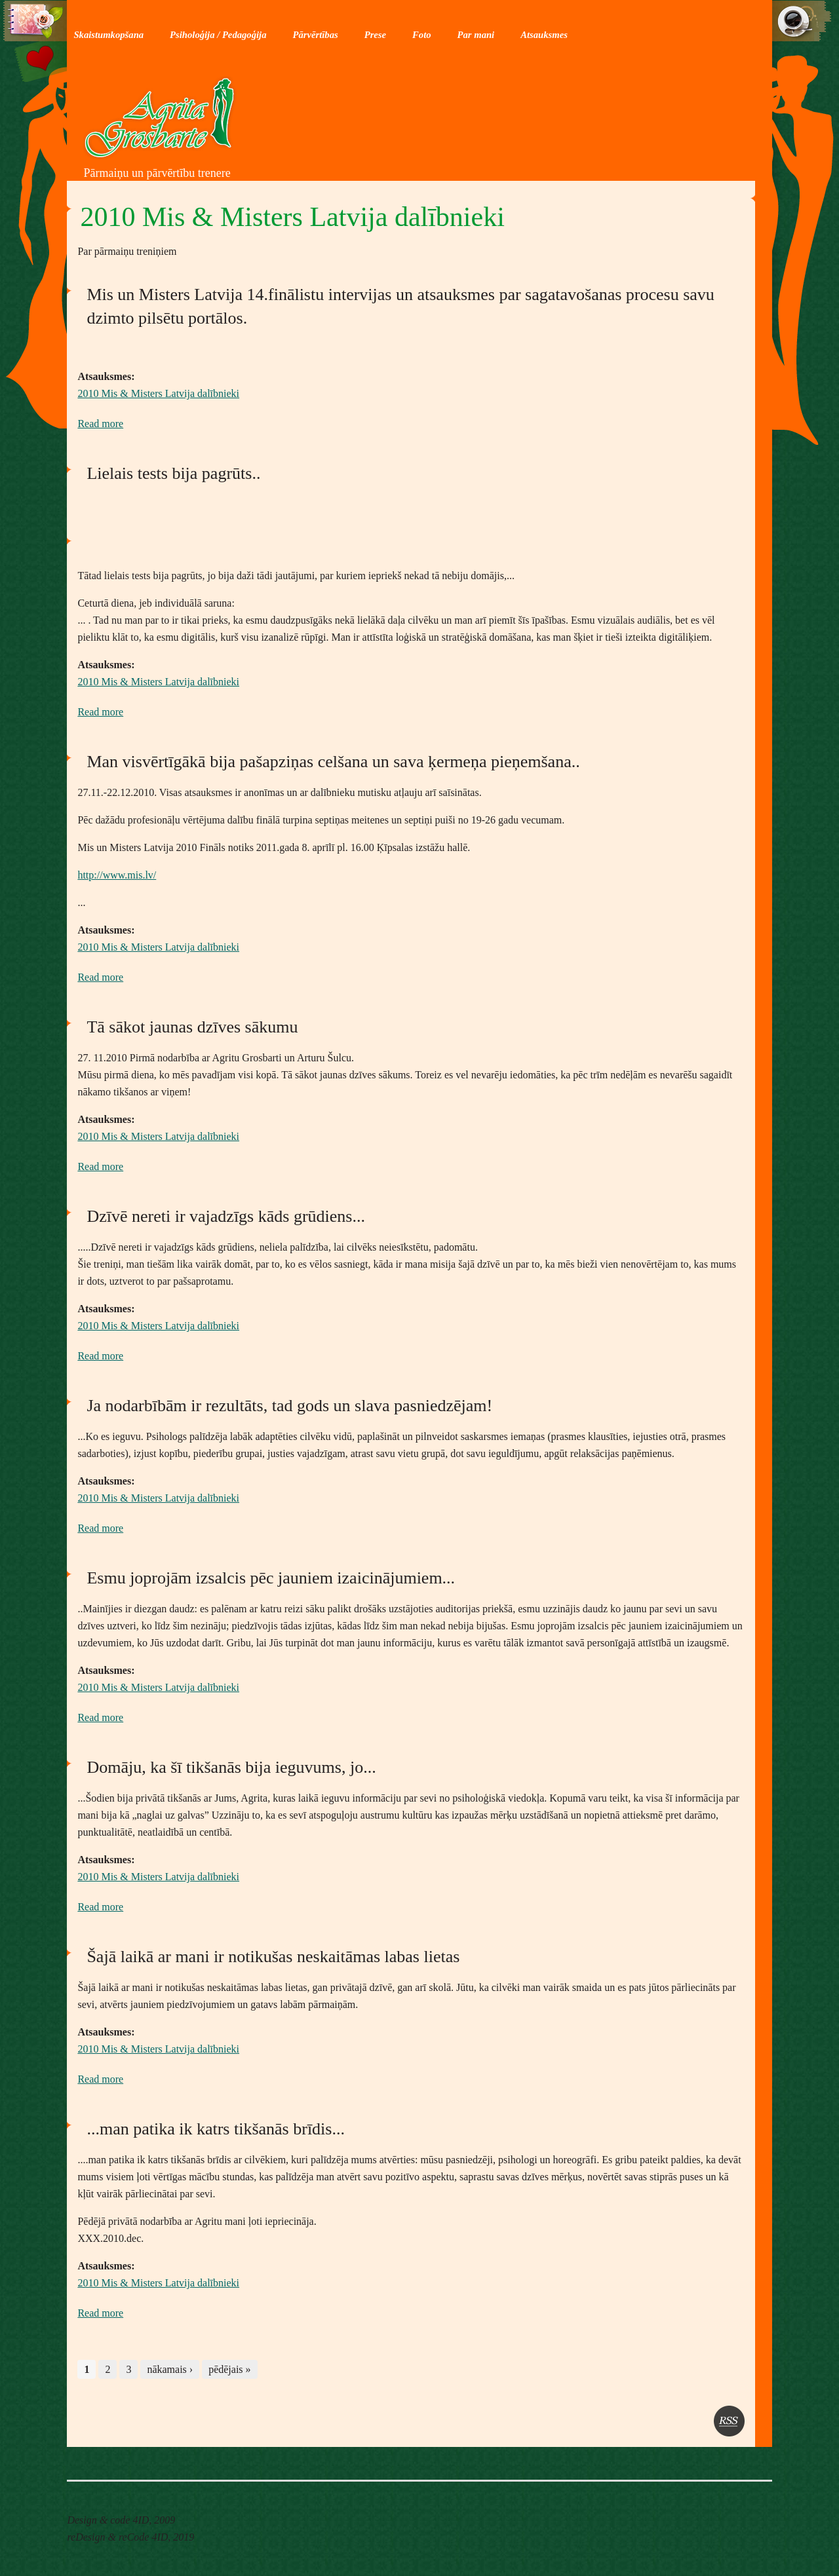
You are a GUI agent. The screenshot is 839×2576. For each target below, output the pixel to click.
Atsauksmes (544, 34)
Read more (100, 423)
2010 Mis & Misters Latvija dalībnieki (158, 393)
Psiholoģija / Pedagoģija (218, 34)
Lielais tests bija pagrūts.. (173, 473)
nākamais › (170, 2369)
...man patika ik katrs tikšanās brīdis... (216, 2128)
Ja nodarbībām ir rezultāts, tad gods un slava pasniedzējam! (289, 1405)
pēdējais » (229, 2369)
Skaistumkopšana (108, 34)
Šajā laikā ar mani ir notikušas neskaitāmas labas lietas (273, 1956)
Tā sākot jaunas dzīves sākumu (192, 1026)
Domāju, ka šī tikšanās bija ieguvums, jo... (231, 1767)
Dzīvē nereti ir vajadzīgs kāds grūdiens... (226, 1216)
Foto (421, 34)
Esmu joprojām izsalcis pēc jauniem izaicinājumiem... (271, 1577)
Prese (375, 34)
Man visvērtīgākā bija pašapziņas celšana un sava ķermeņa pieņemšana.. (333, 761)
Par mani (476, 34)
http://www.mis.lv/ (116, 875)
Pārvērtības (315, 34)
